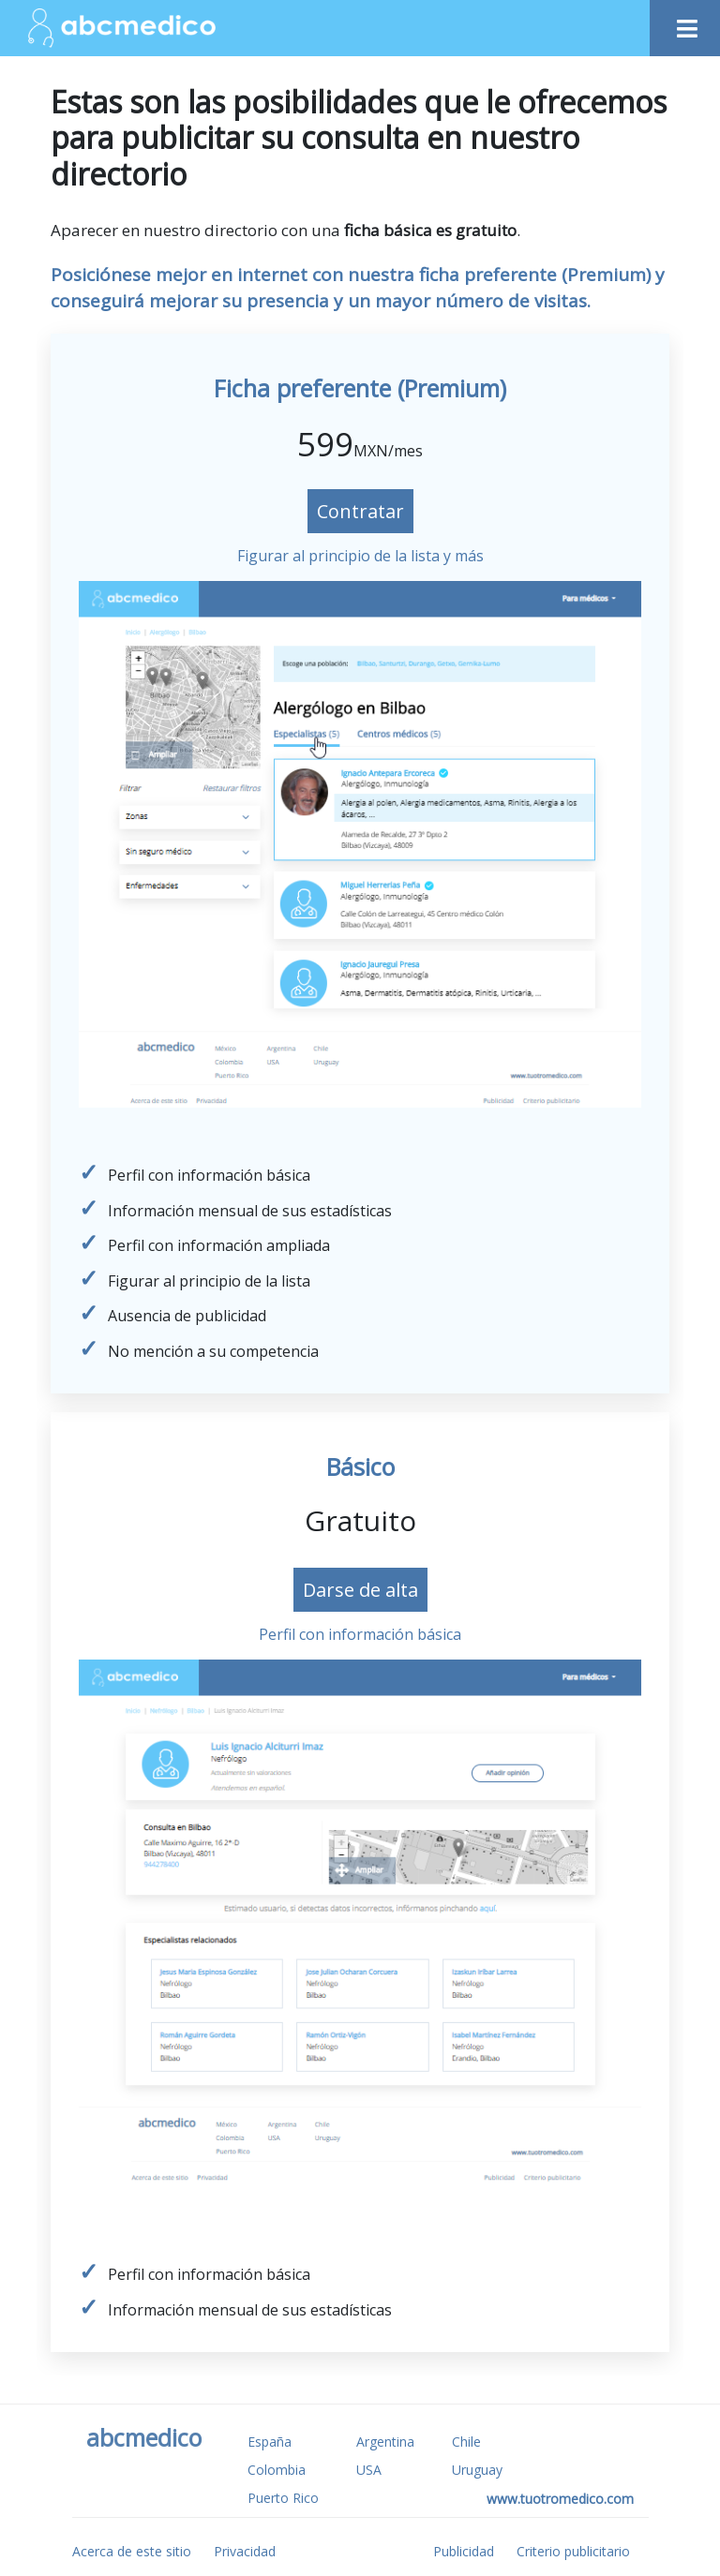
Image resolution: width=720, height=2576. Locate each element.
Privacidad (245, 2551)
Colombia (277, 2470)
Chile (466, 2441)
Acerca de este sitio (131, 2551)
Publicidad (463, 2551)
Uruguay (477, 2470)
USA (369, 2470)
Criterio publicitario (573, 2551)
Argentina (385, 2441)
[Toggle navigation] (685, 22)
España (270, 2441)
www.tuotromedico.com (560, 2499)
